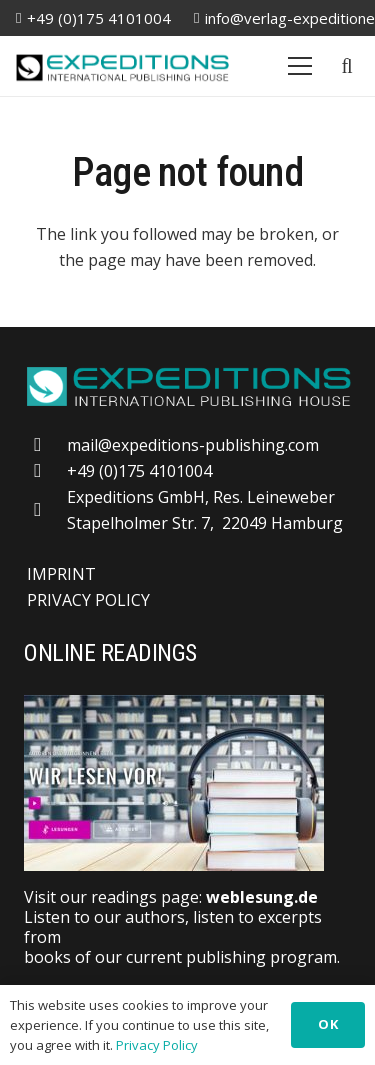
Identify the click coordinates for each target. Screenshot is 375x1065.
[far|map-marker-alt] (47, 509)
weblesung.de (262, 897)
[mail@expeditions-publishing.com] (47, 444)
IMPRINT (61, 574)
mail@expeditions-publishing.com (193, 445)
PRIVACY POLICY (88, 600)
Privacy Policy (157, 1045)
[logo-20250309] (122, 66)
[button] (347, 66)
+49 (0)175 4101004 (139, 471)
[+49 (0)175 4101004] (47, 470)
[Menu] (300, 66)
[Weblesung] (187, 783)
